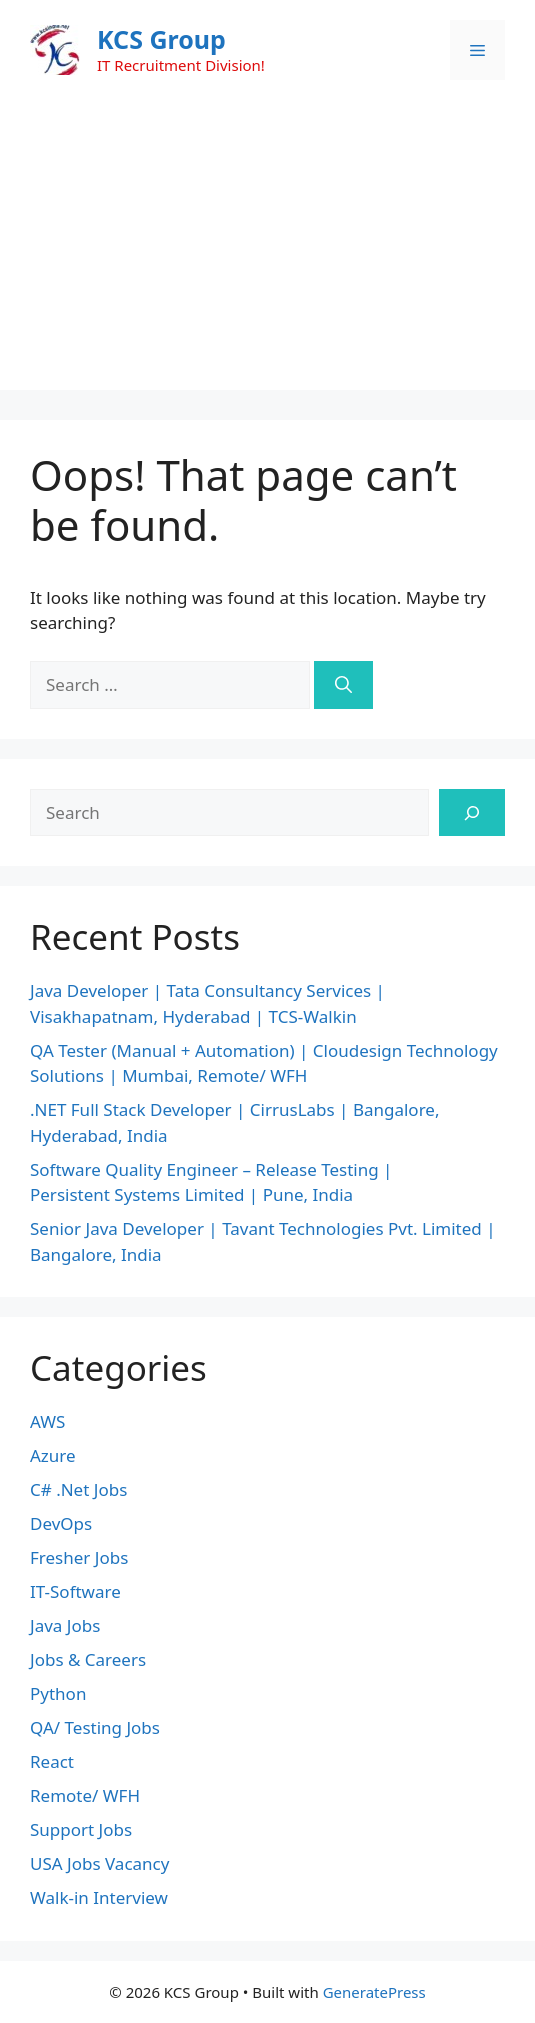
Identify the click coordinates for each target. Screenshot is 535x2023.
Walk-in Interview (99, 1897)
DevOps (61, 1523)
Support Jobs (81, 1829)
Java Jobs (65, 1625)
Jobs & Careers (88, 1659)
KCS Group (161, 39)
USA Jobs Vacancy (99, 1863)
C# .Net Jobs (78, 1489)
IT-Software (75, 1591)
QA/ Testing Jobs (95, 1727)
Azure (53, 1455)
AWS (47, 1421)
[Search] (343, 685)
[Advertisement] (267, 250)
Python (58, 1693)
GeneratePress (374, 1992)
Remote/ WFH (85, 1795)
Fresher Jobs (79, 1557)
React (52, 1761)
